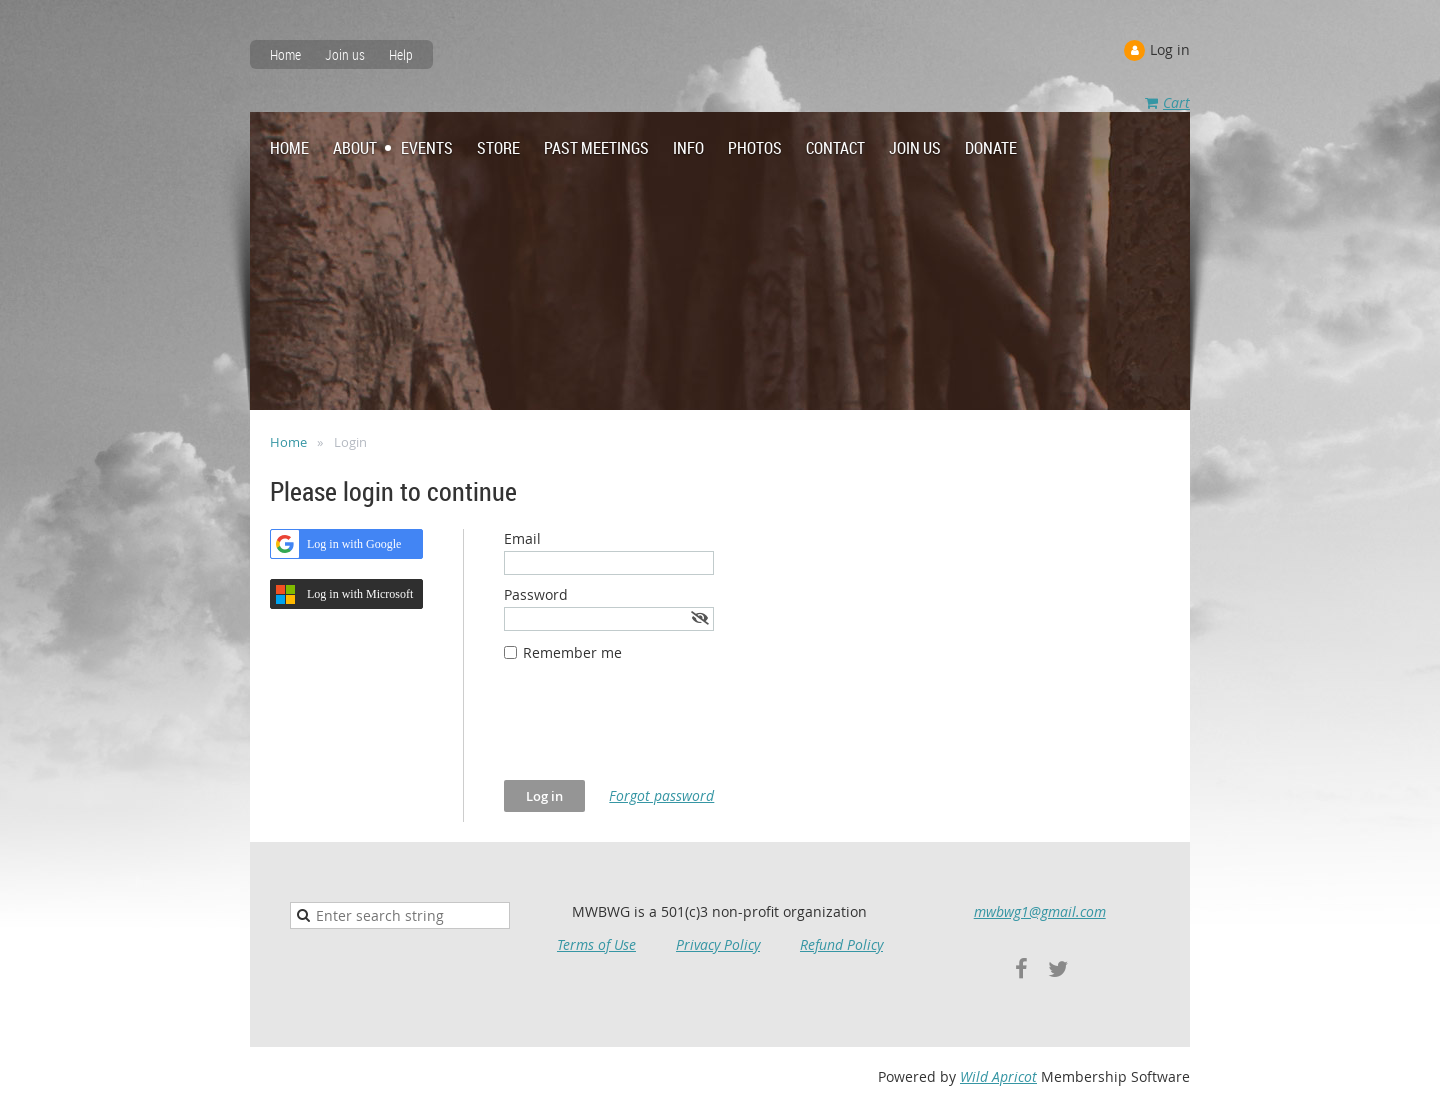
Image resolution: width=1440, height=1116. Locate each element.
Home (285, 54)
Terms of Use (596, 944)
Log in (1170, 49)
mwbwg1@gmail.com (1040, 911)
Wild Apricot (998, 1076)
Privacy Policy (718, 944)
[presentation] (656, 731)
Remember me (572, 652)
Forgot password (661, 795)
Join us (345, 54)
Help (401, 54)
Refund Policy (841, 944)
